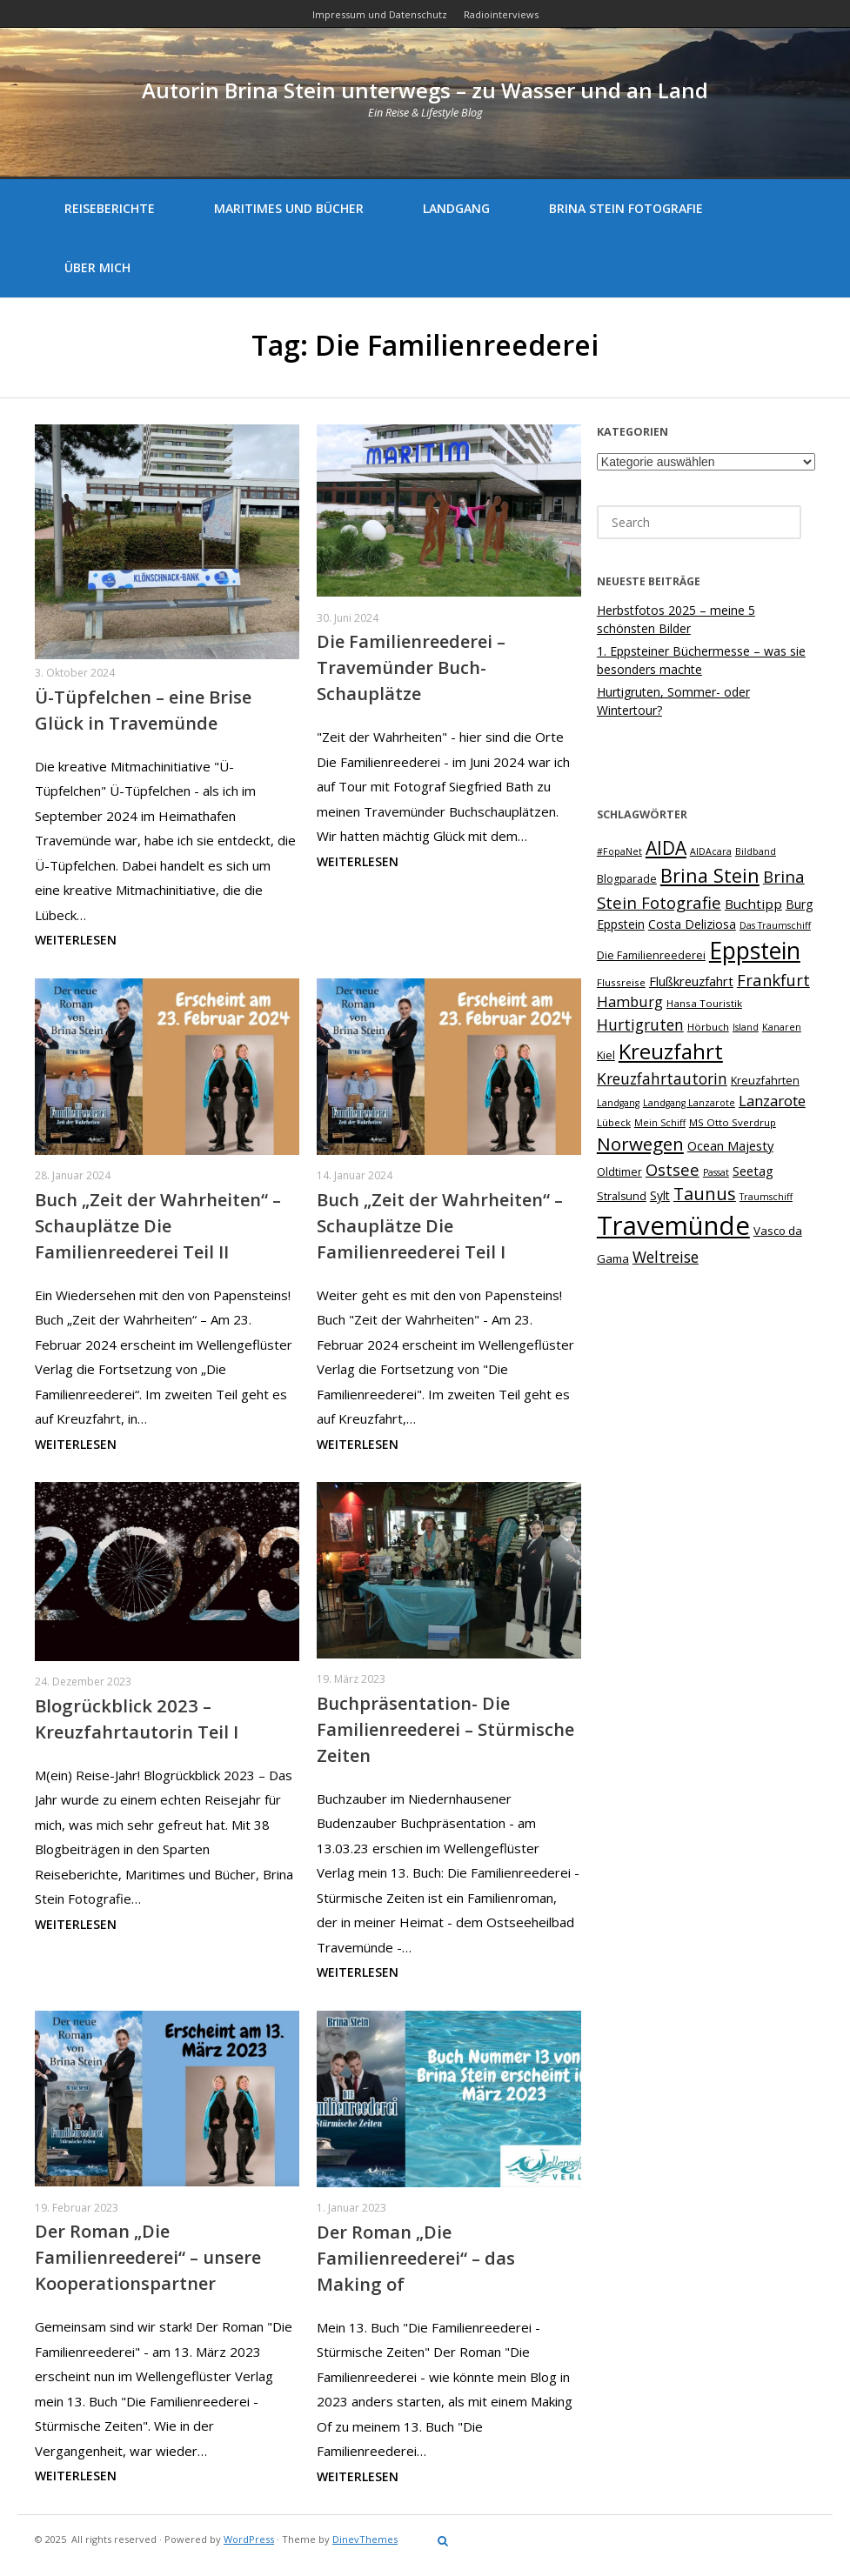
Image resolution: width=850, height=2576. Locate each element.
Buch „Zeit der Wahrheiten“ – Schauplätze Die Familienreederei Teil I (440, 1226)
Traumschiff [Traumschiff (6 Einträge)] (766, 1197)
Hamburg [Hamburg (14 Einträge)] (630, 1001)
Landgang (456, 208)
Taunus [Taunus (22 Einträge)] (704, 1193)
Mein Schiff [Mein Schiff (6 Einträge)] (660, 1123)
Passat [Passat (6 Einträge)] (716, 1172)
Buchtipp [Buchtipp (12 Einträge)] (753, 903)
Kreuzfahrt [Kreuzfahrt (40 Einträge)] (671, 1051)
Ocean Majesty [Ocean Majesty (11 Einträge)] (730, 1145)
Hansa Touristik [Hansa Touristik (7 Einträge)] (704, 1003)
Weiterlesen (76, 939)
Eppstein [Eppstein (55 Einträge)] (754, 950)
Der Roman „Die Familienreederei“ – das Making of (416, 2258)
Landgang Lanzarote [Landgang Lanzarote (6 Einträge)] (689, 1103)
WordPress (249, 2539)
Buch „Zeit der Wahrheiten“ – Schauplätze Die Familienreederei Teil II (158, 1226)
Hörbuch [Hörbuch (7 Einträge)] (708, 1026)
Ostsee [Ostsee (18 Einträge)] (672, 1169)
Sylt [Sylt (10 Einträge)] (660, 1195)
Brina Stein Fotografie (626, 208)
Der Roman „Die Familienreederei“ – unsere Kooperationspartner (148, 2257)
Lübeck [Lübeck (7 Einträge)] (614, 1122)
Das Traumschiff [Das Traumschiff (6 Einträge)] (775, 925)
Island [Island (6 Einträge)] (746, 1027)
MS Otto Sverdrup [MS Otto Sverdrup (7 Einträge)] (732, 1122)
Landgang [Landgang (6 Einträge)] (618, 1103)
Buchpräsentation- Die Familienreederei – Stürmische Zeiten (445, 1729)
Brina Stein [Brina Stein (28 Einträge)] (710, 875)
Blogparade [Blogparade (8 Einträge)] (627, 878)
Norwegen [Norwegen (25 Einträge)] (640, 1143)
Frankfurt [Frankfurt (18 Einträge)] (773, 980)
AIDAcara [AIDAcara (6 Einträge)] (711, 851)
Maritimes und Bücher (289, 208)
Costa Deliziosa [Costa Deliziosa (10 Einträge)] (692, 924)
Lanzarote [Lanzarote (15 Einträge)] (772, 1101)
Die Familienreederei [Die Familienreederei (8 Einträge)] (651, 955)
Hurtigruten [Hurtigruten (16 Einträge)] (640, 1024)
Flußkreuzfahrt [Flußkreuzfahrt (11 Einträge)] (691, 981)
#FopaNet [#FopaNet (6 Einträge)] (619, 851)
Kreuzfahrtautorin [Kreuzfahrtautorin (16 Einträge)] (662, 1078)
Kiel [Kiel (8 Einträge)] (606, 1055)
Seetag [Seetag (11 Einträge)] (753, 1170)
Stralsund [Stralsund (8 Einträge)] (621, 1196)
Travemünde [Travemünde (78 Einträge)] (673, 1225)
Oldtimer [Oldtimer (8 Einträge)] (619, 1172)
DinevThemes (365, 2539)
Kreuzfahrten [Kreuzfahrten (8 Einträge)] (765, 1080)
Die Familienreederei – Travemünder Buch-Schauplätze (411, 667)
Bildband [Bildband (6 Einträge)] (755, 851)
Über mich (97, 267)
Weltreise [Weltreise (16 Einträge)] (665, 1256)
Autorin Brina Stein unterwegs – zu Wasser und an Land (425, 90)
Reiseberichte (109, 208)
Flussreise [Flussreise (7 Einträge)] (621, 982)
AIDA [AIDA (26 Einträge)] (666, 848)
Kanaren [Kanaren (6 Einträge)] (781, 1027)
